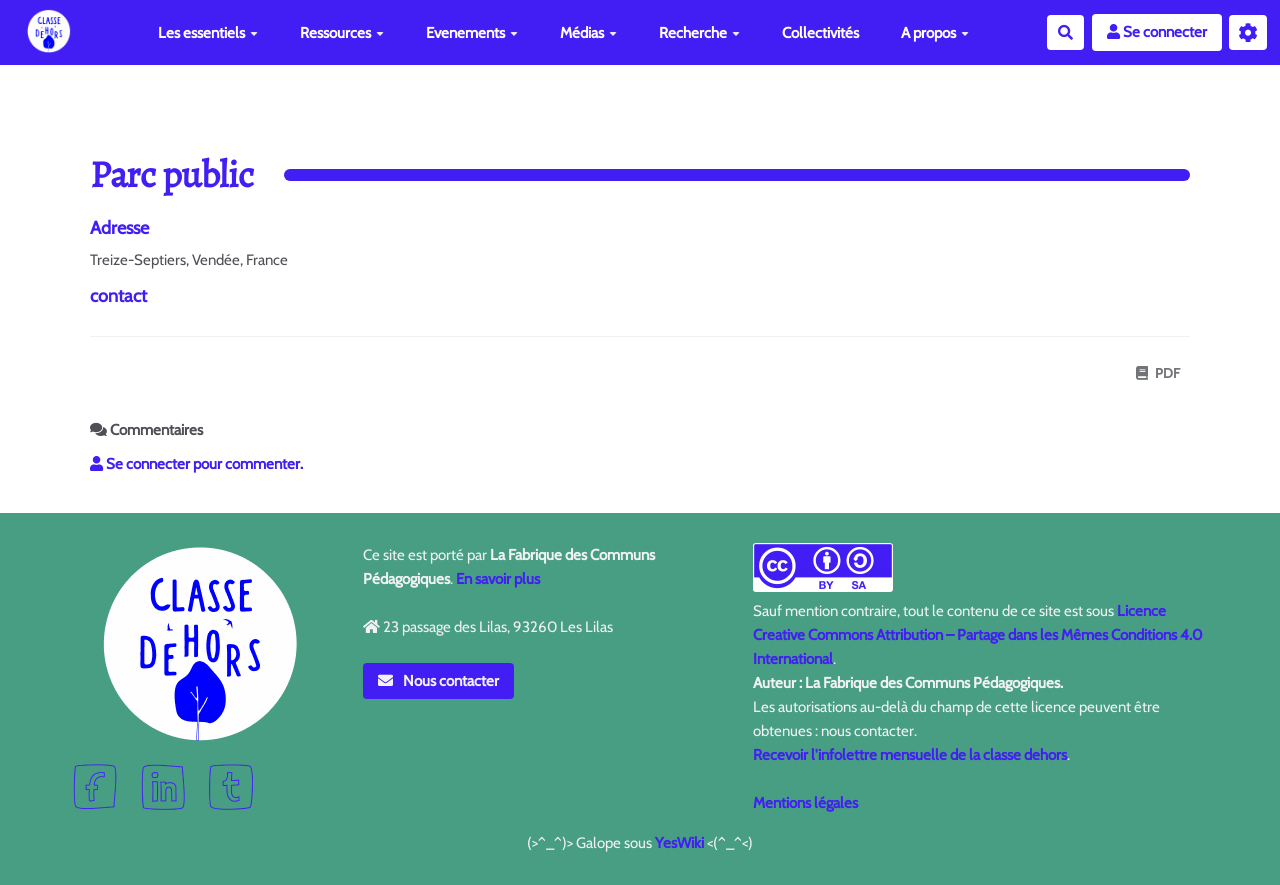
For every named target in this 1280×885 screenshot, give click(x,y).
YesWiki (679, 843)
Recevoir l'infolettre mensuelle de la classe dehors (910, 755)
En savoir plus (498, 579)
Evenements (472, 33)
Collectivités (820, 33)
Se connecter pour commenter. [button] (196, 464)
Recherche (699, 33)
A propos (935, 33)
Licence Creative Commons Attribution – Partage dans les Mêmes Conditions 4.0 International (977, 635)
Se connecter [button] (1157, 32)
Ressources (342, 33)
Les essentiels (208, 33)
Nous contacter (439, 681)
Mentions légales (805, 803)
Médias (588, 33)
